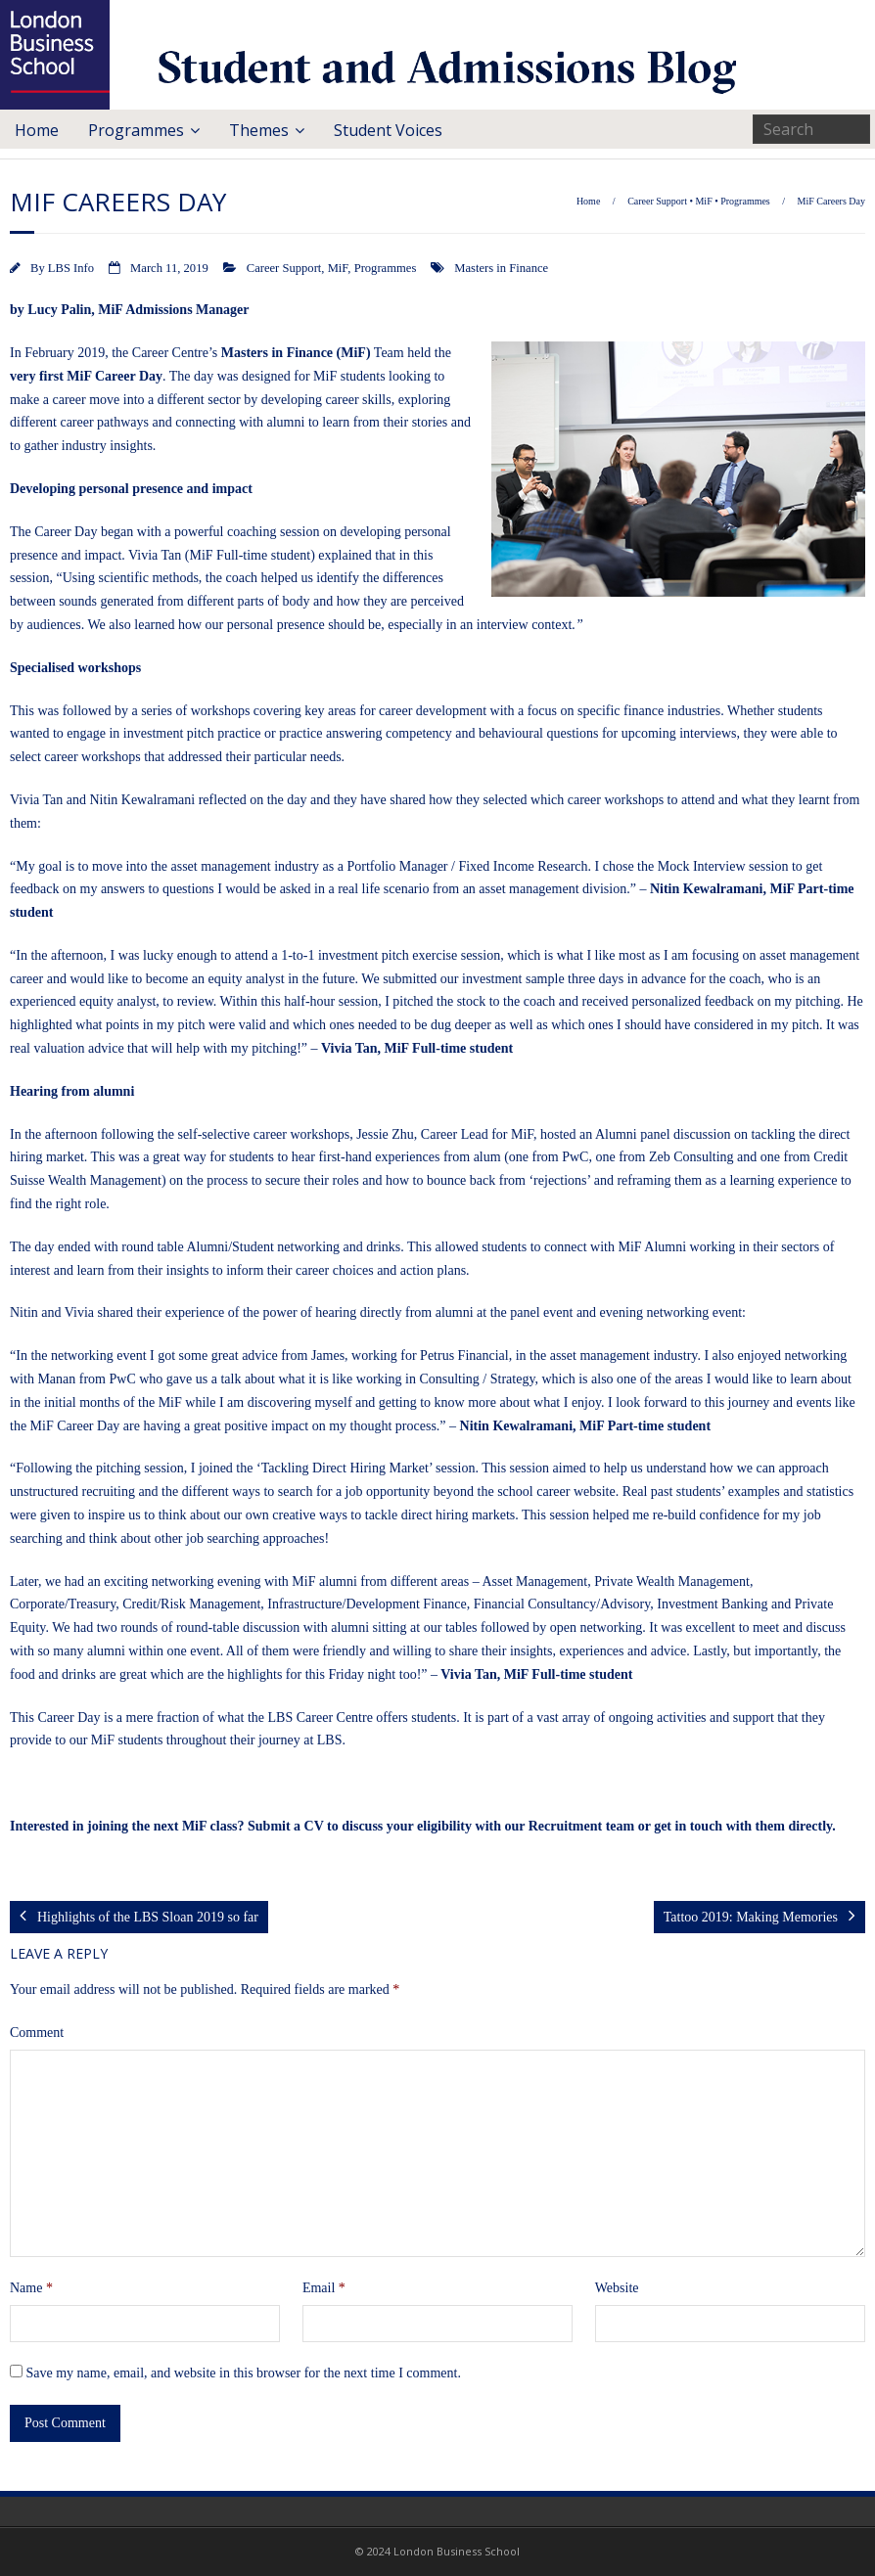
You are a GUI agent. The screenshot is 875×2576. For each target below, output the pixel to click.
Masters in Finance (501, 268)
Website (617, 2288)
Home (37, 130)
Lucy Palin (59, 309)
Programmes (136, 130)
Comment (37, 2032)
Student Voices (388, 130)
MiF (703, 201)
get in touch (688, 1826)
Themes (259, 130)
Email (323, 2288)
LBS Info (71, 268)
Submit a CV (286, 1826)
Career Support (657, 201)
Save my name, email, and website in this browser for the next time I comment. (243, 2373)
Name (31, 2288)
